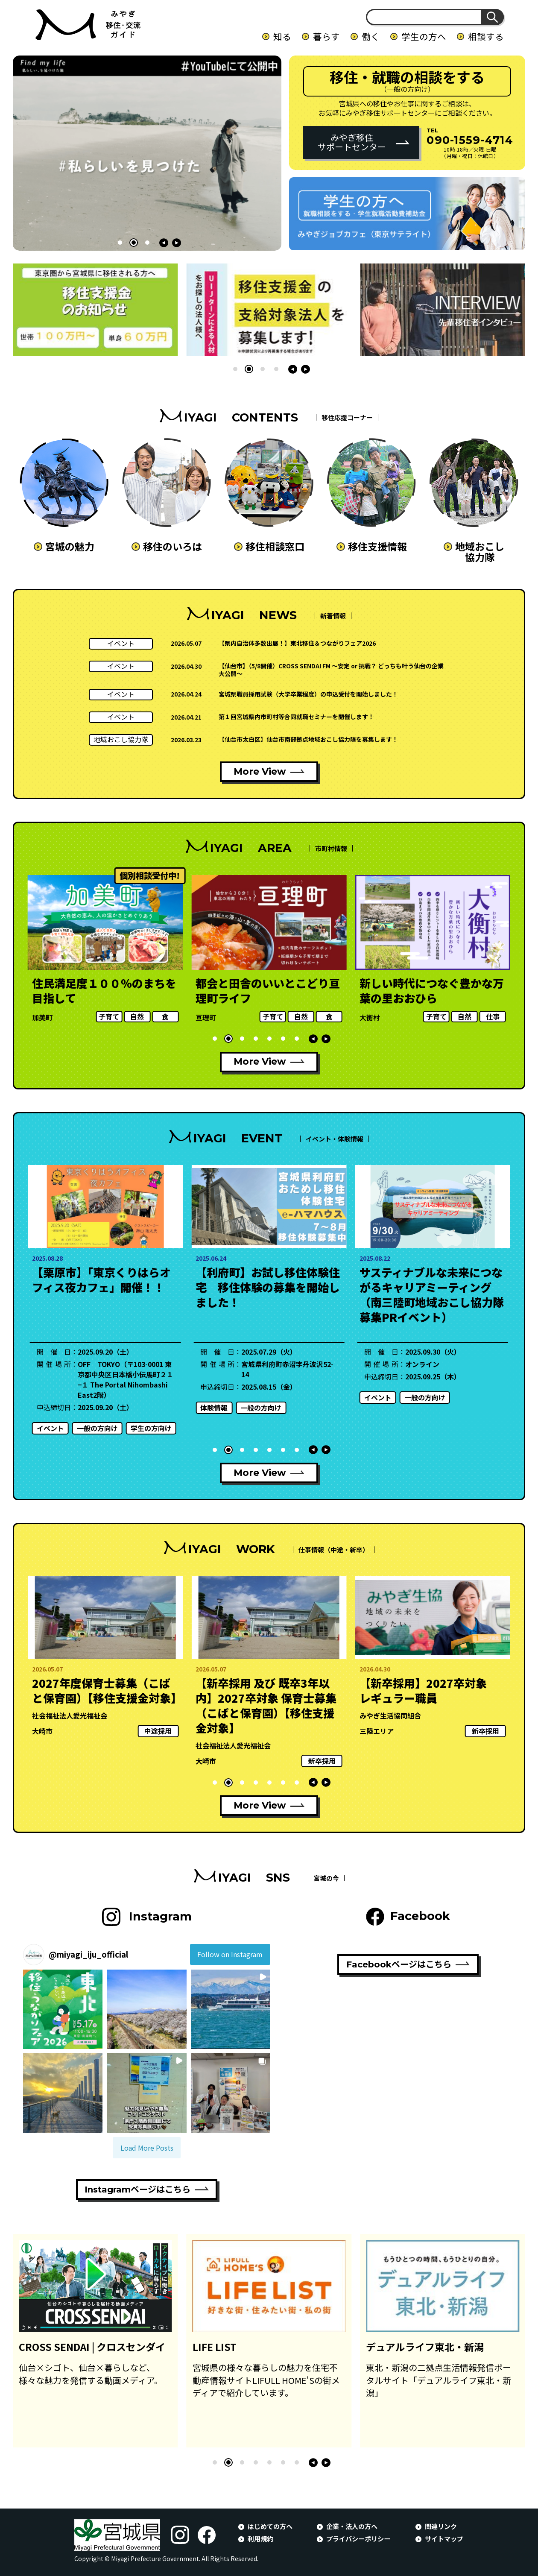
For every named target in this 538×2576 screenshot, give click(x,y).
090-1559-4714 (470, 139)
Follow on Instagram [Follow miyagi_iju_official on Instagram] (230, 1954)
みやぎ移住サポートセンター (352, 142)
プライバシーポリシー (358, 2538)
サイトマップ (444, 2538)
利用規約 (260, 2538)
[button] (120, 242)
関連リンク (441, 2526)
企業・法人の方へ (351, 2526)
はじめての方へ (270, 2526)
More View (260, 771)
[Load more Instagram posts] (147, 2147)
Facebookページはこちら (398, 1964)
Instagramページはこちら (137, 2189)
